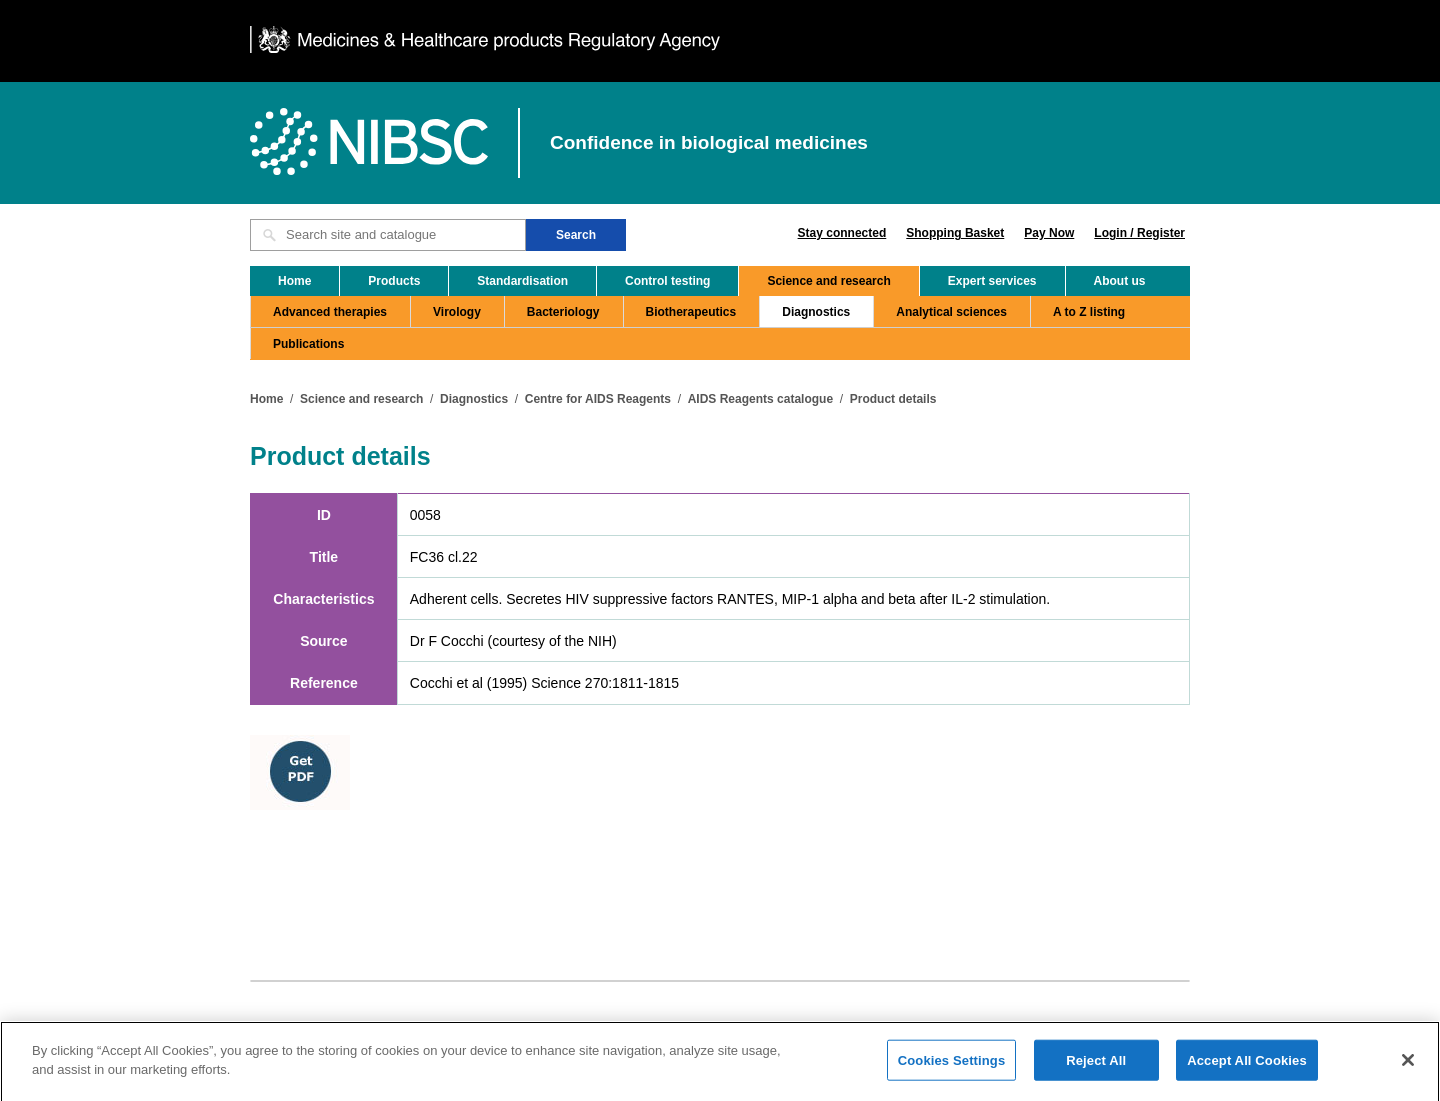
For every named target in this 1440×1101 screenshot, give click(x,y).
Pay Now (1049, 233)
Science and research (828, 281)
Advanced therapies (330, 312)
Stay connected (842, 233)
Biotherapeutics (691, 312)
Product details (893, 399)
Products (394, 281)
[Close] (1408, 1067)
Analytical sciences (951, 312)
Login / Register (1139, 233)
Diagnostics (816, 312)
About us (1120, 281)
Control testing (667, 281)
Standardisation (522, 281)
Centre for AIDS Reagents (598, 399)
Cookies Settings (952, 1067)
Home (294, 281)
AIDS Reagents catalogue (760, 399)
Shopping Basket (955, 233)
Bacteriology (563, 312)
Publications (308, 344)
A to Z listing (1089, 312)
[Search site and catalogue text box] (388, 235)
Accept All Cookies (1247, 1067)
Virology (457, 312)
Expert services (992, 281)
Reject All (1096, 1067)
